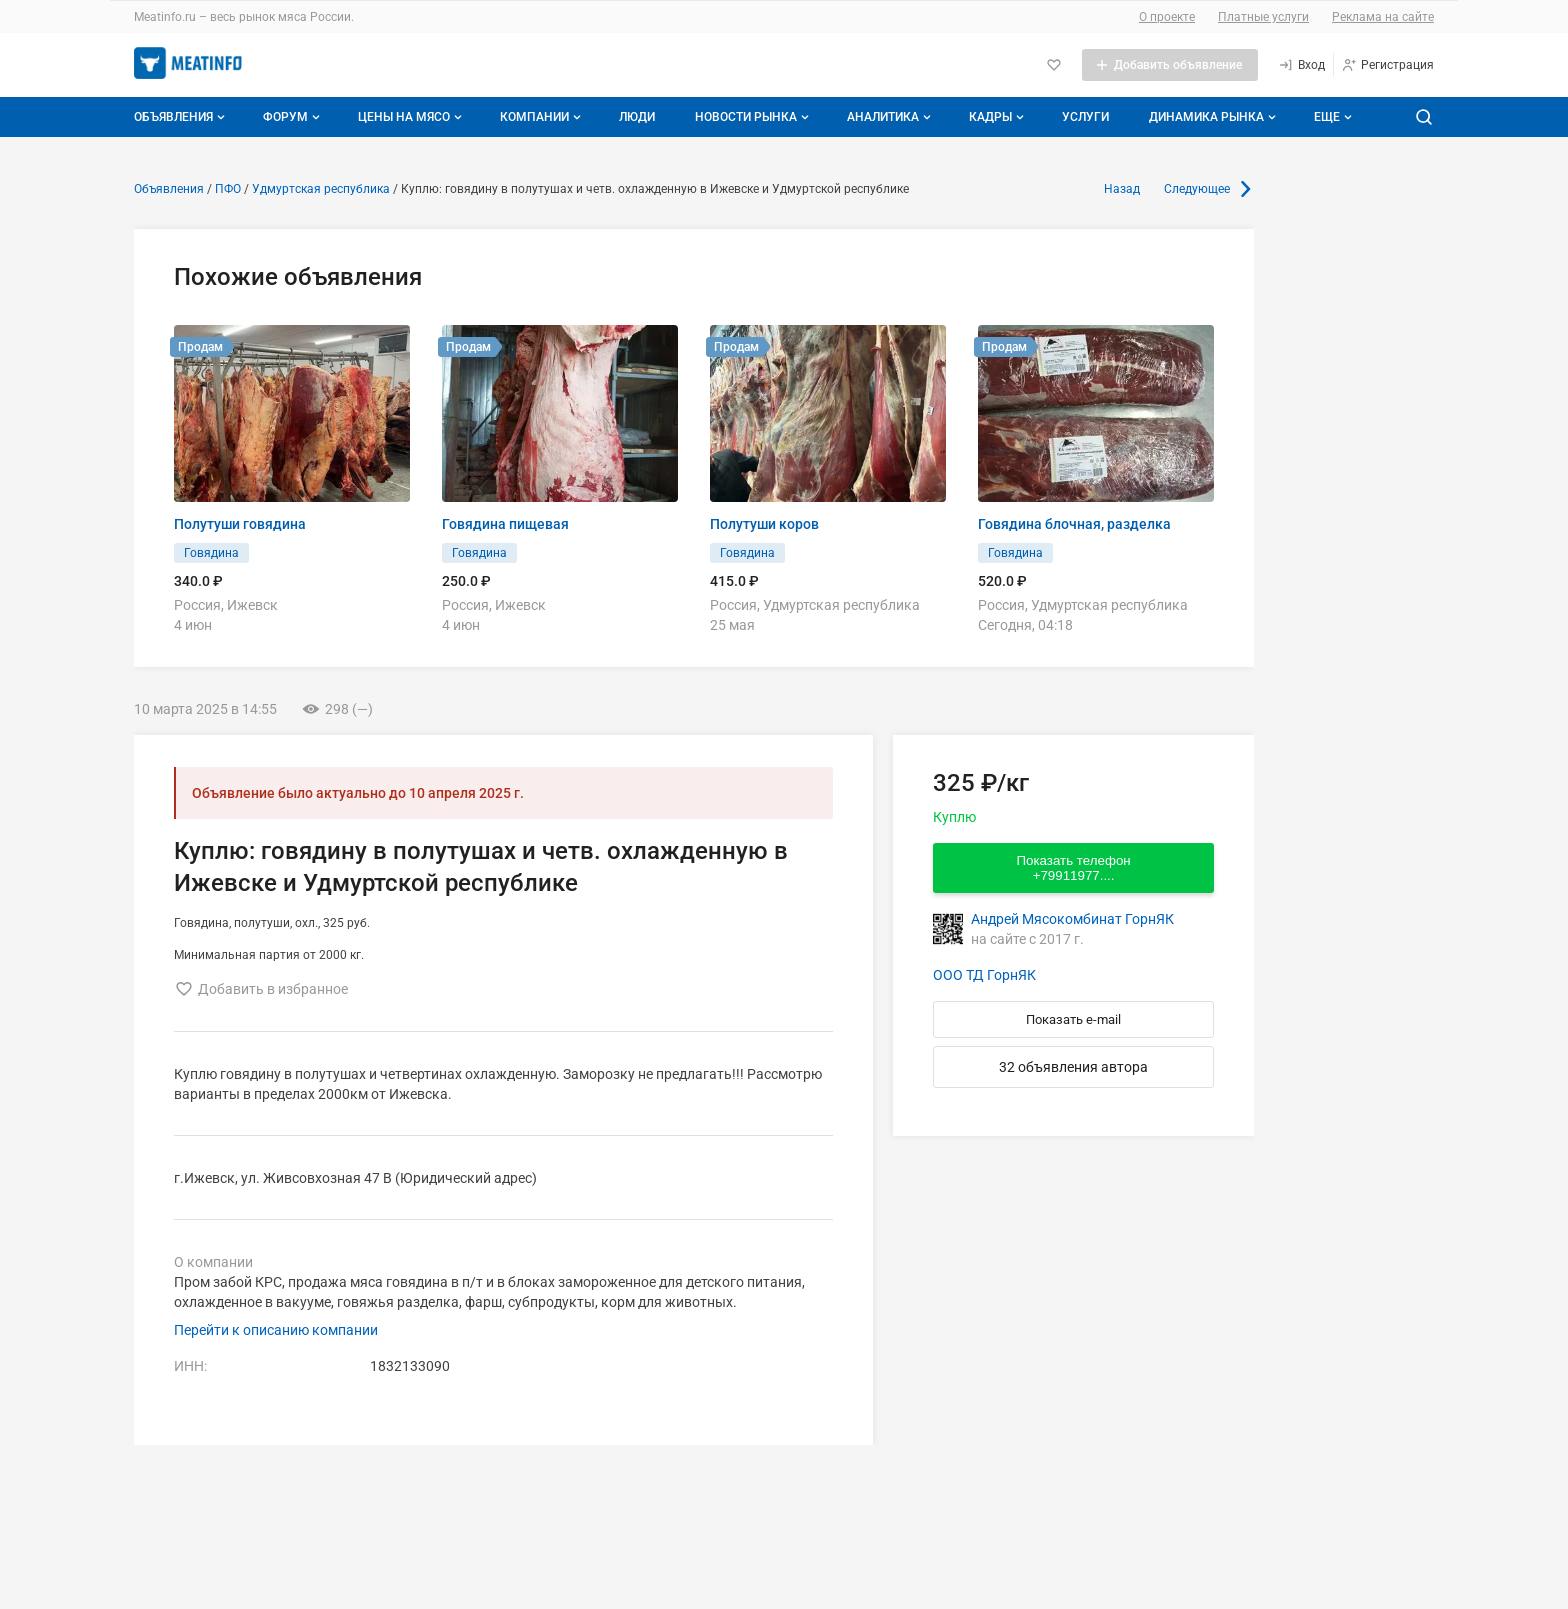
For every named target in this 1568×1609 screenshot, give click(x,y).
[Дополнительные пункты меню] (1332, 117)
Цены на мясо (412, 117)
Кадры (998, 117)
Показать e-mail (1073, 1019)
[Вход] (1301, 65)
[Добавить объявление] (1170, 65)
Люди (637, 117)
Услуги (1085, 117)
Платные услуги (1263, 17)
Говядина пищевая (505, 524)
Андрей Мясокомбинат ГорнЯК (1072, 919)
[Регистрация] (1387, 65)
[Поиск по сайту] (1424, 117)
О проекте (1167, 17)
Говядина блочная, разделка (1074, 524)
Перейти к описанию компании (276, 1330)
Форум (293, 117)
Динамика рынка (1214, 117)
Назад (1122, 189)
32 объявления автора (1073, 1067)
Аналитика (891, 117)
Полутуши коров (764, 524)
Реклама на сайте (1383, 17)
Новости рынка (754, 117)
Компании (542, 117)
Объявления (181, 117)
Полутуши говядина (240, 524)
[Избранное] (1054, 65)
